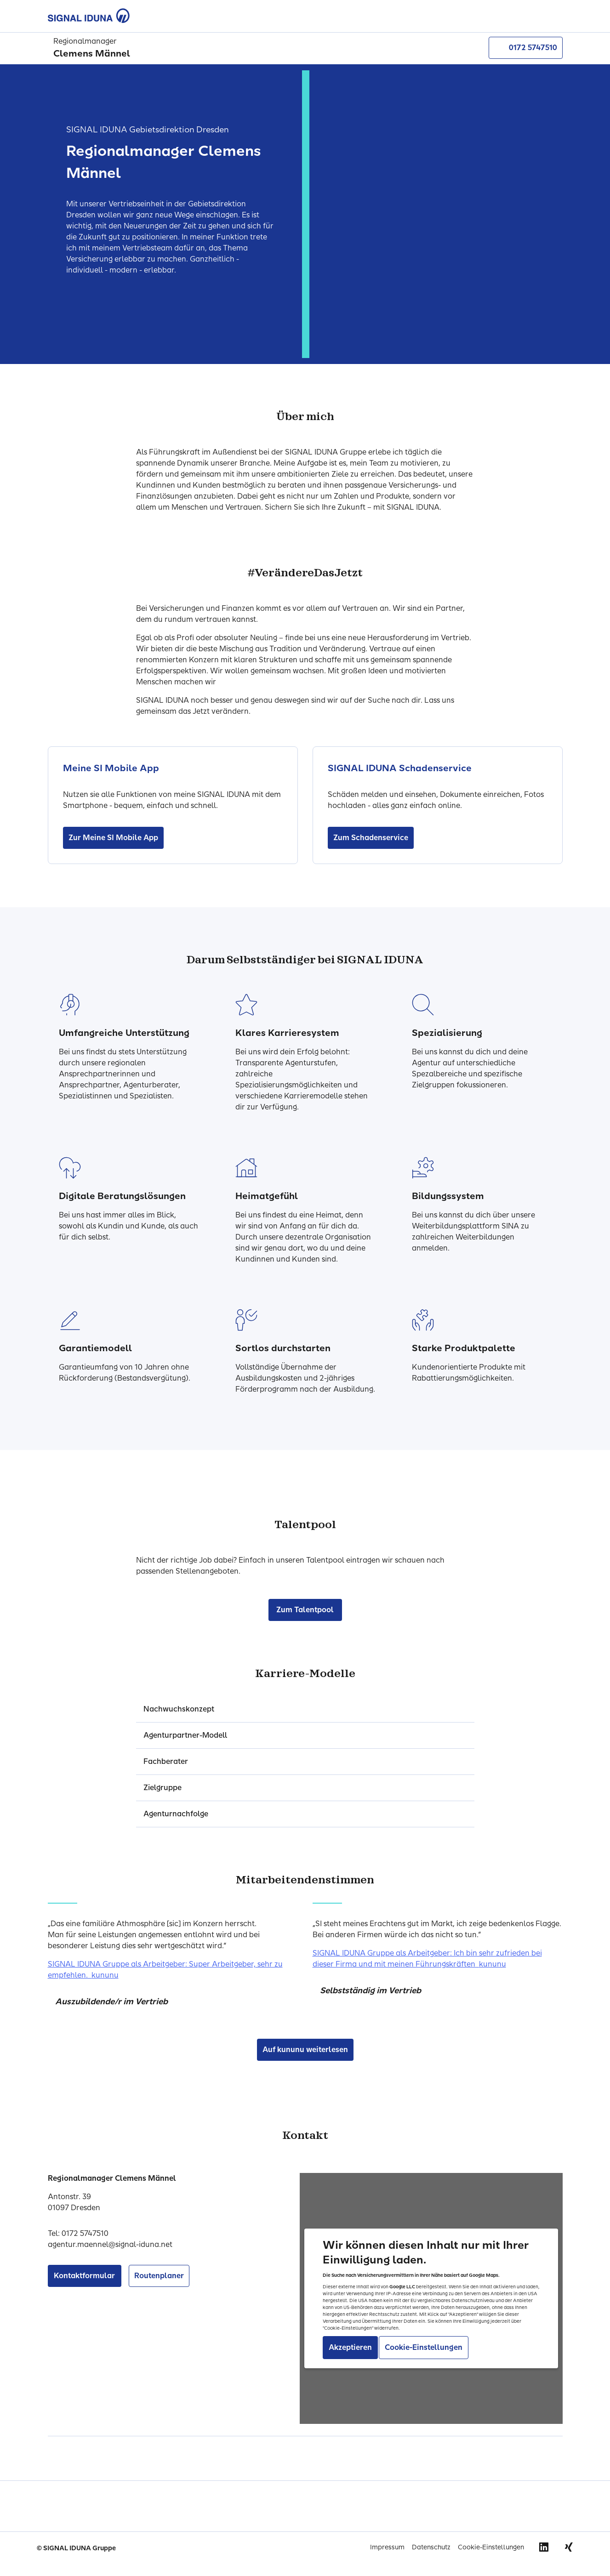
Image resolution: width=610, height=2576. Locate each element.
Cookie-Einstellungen (491, 2547)
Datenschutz (431, 2547)
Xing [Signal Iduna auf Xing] (569, 2547)
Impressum (387, 2547)
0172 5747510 (525, 47)
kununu (105, 1975)
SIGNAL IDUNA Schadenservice (400, 767)
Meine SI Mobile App (111, 767)
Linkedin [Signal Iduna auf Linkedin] (544, 2547)
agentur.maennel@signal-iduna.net (110, 2244)
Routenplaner (159, 2275)
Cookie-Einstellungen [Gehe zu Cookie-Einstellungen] (423, 2347)
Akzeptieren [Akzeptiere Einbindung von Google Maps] (350, 2347)
